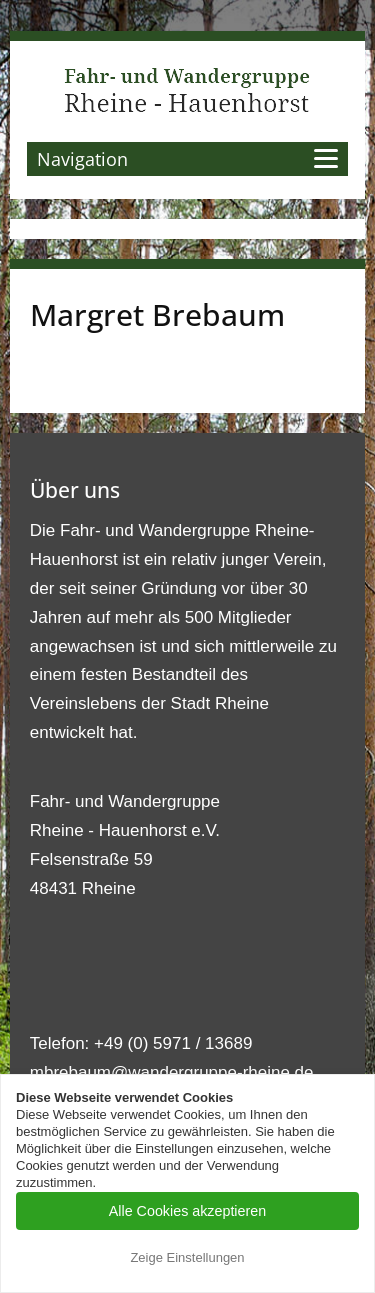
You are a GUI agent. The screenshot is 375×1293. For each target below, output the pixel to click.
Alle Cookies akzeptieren (187, 1211)
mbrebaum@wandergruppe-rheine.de (172, 1072)
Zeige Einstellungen (187, 1257)
